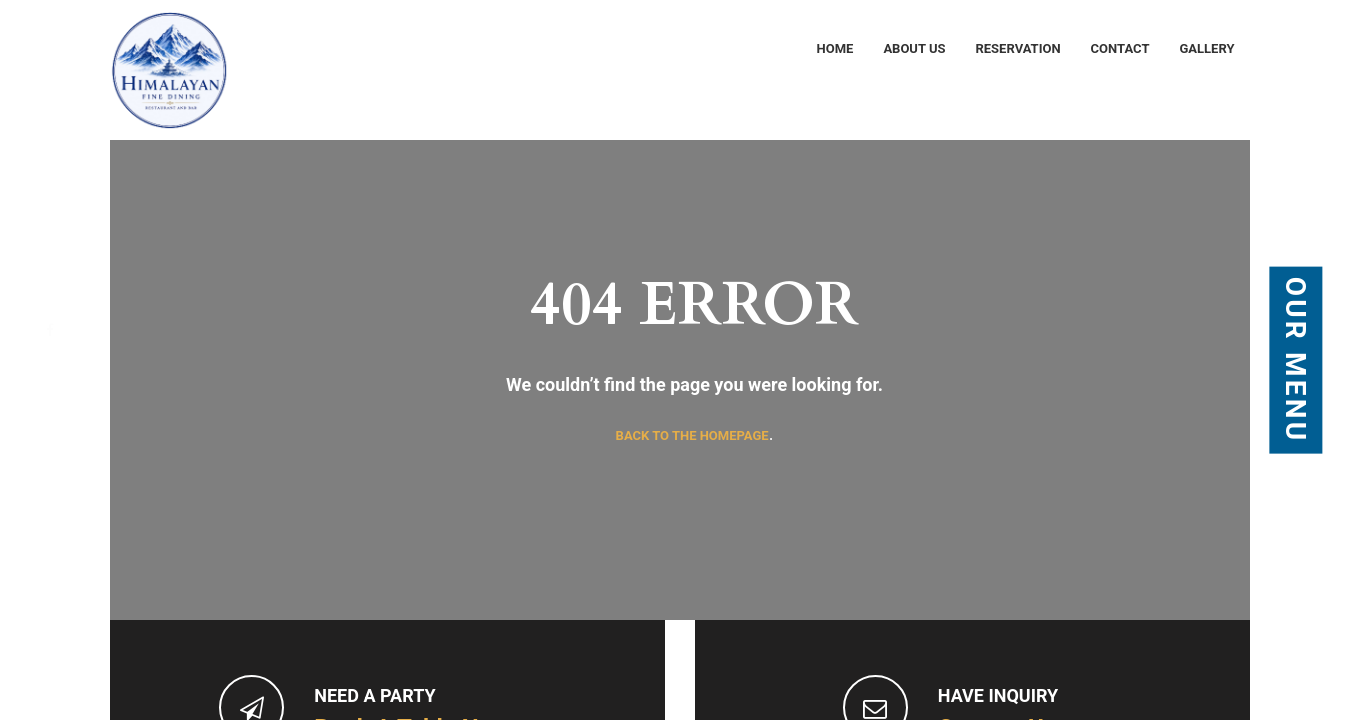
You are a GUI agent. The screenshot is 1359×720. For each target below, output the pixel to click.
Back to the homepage (692, 435)
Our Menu (1296, 360)
